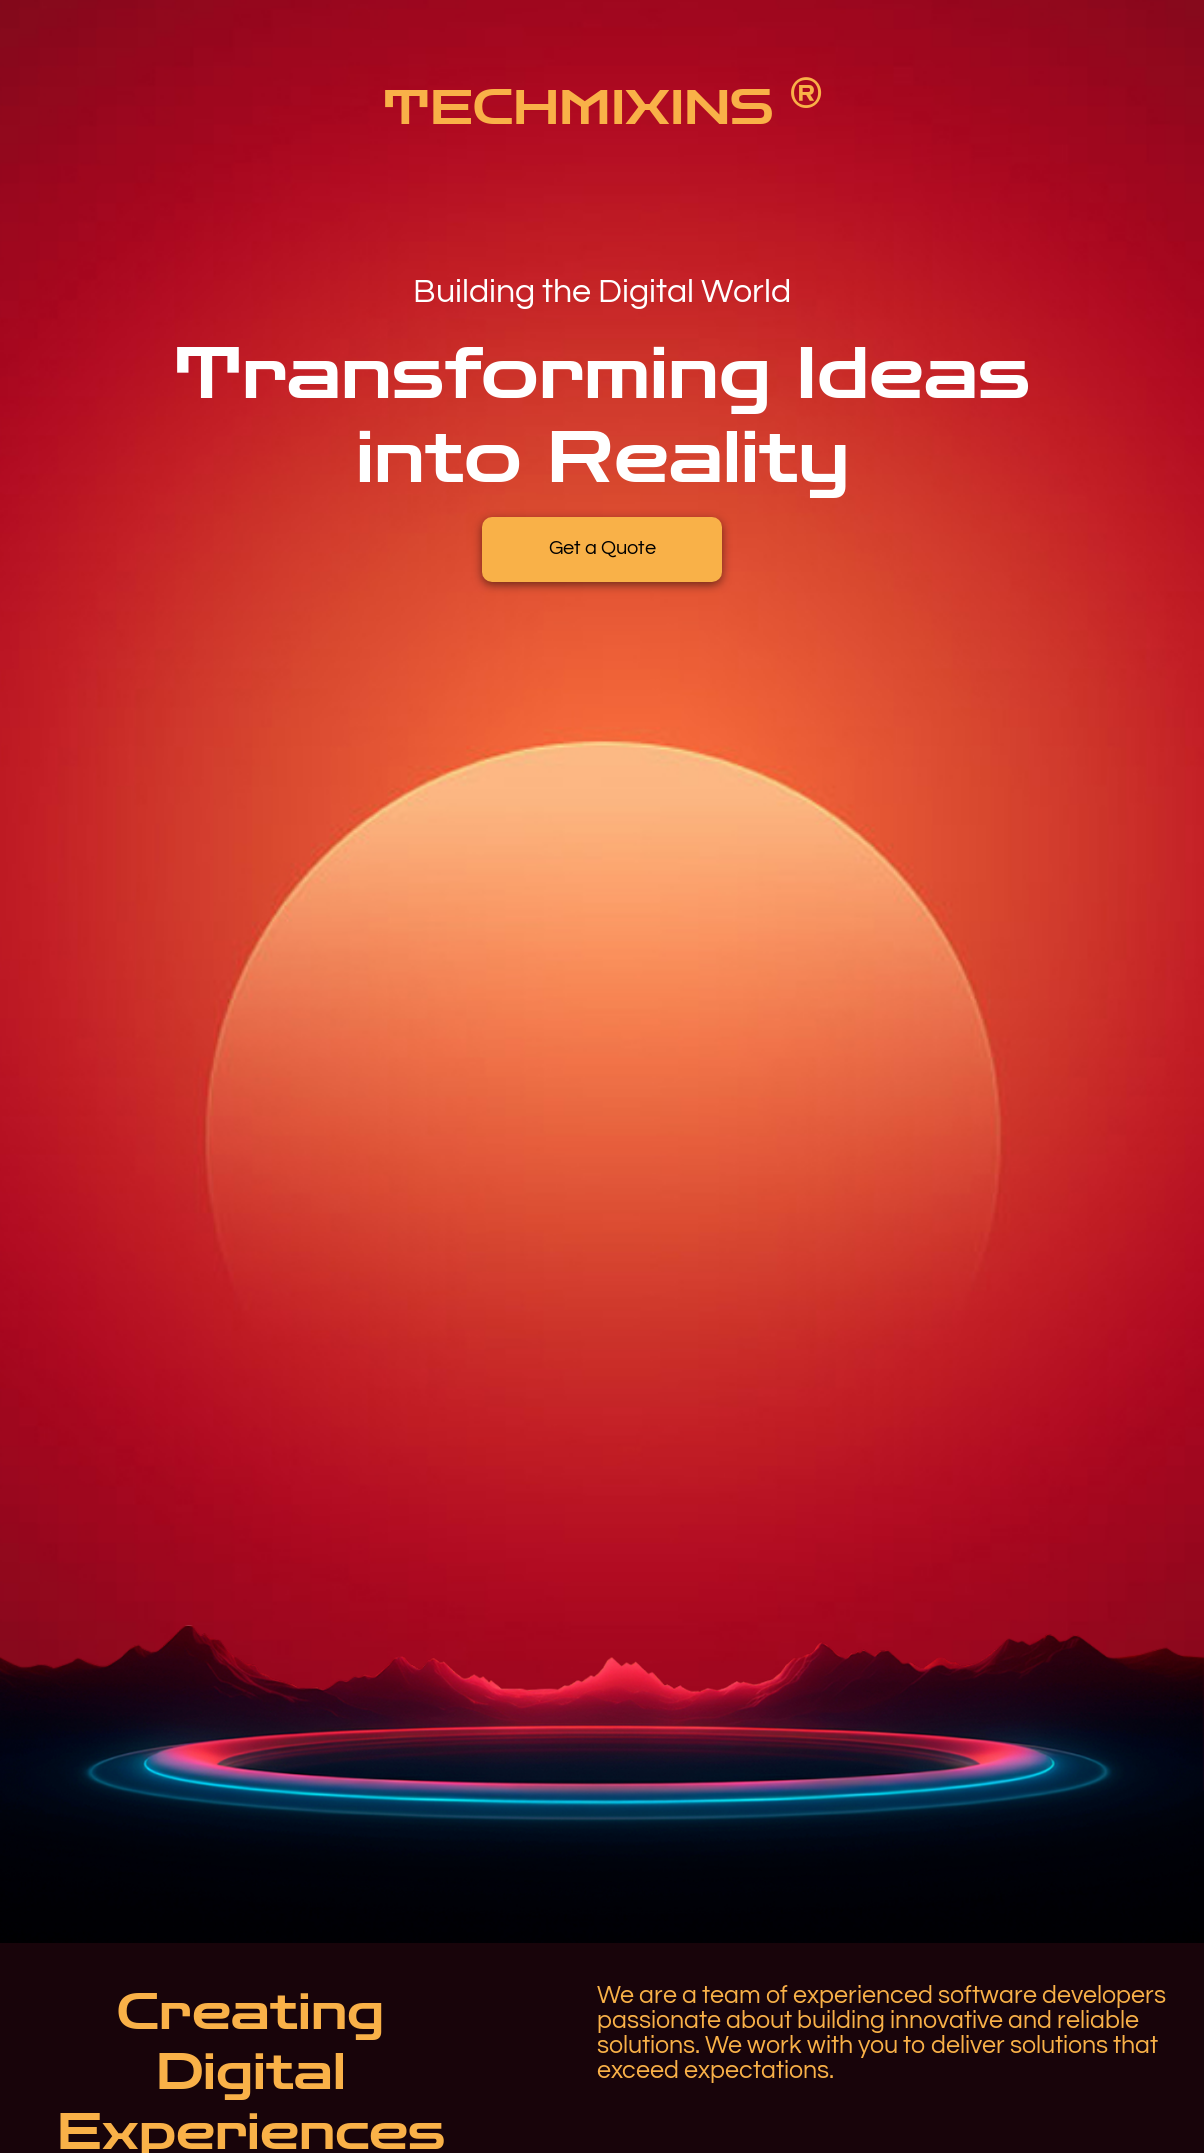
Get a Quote (602, 548)
